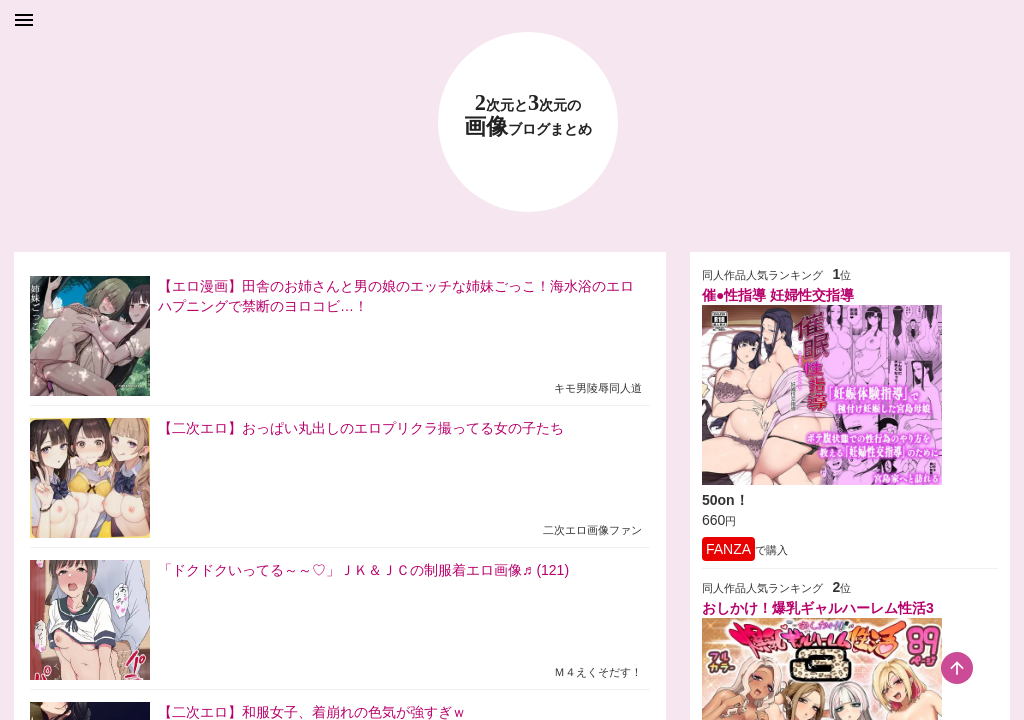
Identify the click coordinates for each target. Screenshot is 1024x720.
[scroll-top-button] (957, 668)
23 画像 (528, 115)
